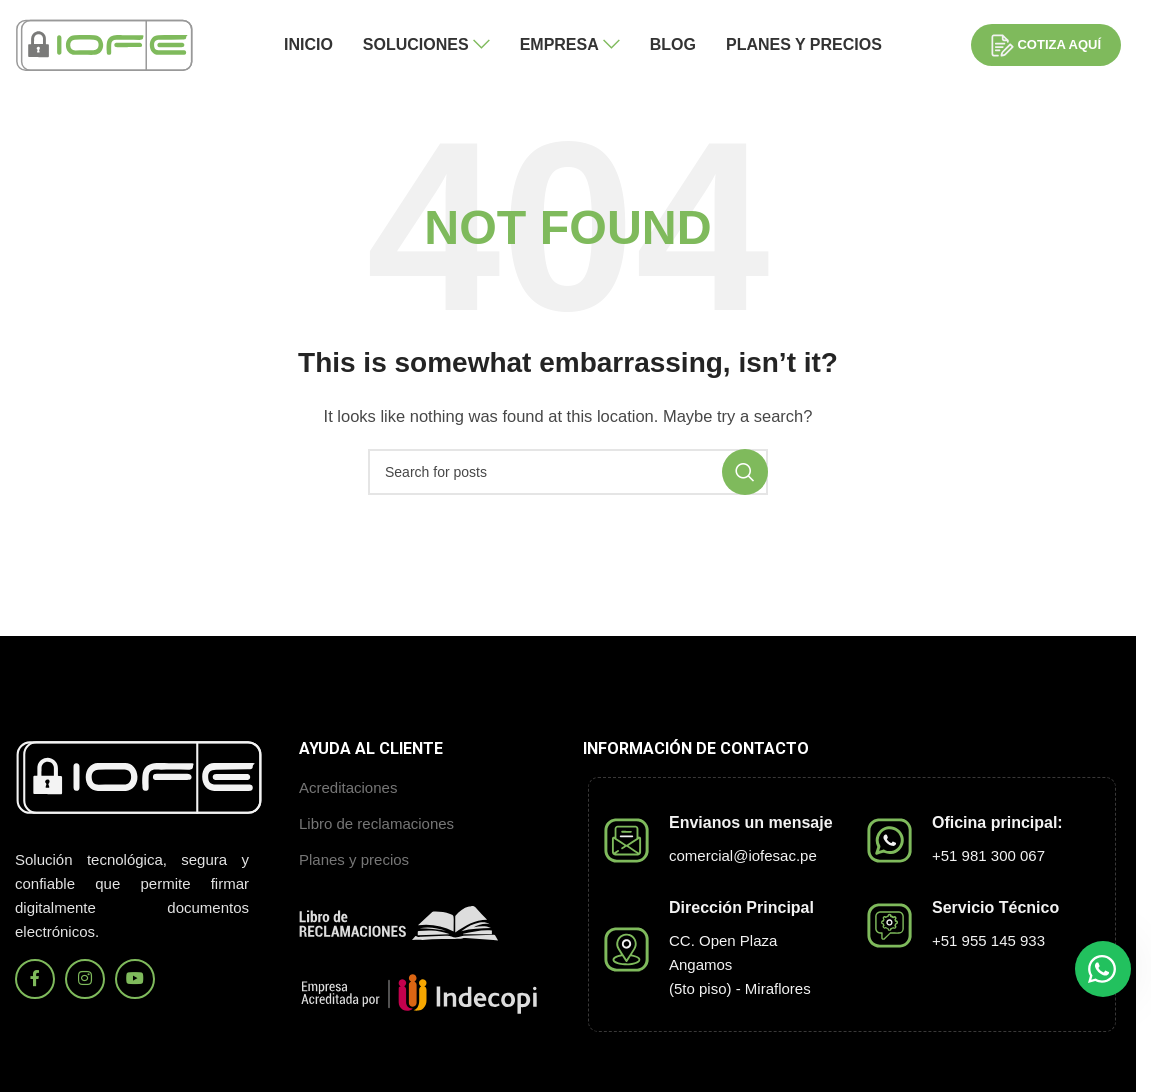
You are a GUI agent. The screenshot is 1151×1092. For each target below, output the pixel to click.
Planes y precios (354, 859)
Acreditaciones (348, 787)
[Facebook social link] (35, 979)
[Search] (568, 472)
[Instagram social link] (85, 979)
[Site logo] (105, 43)
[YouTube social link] (135, 979)
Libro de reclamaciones (376, 823)
